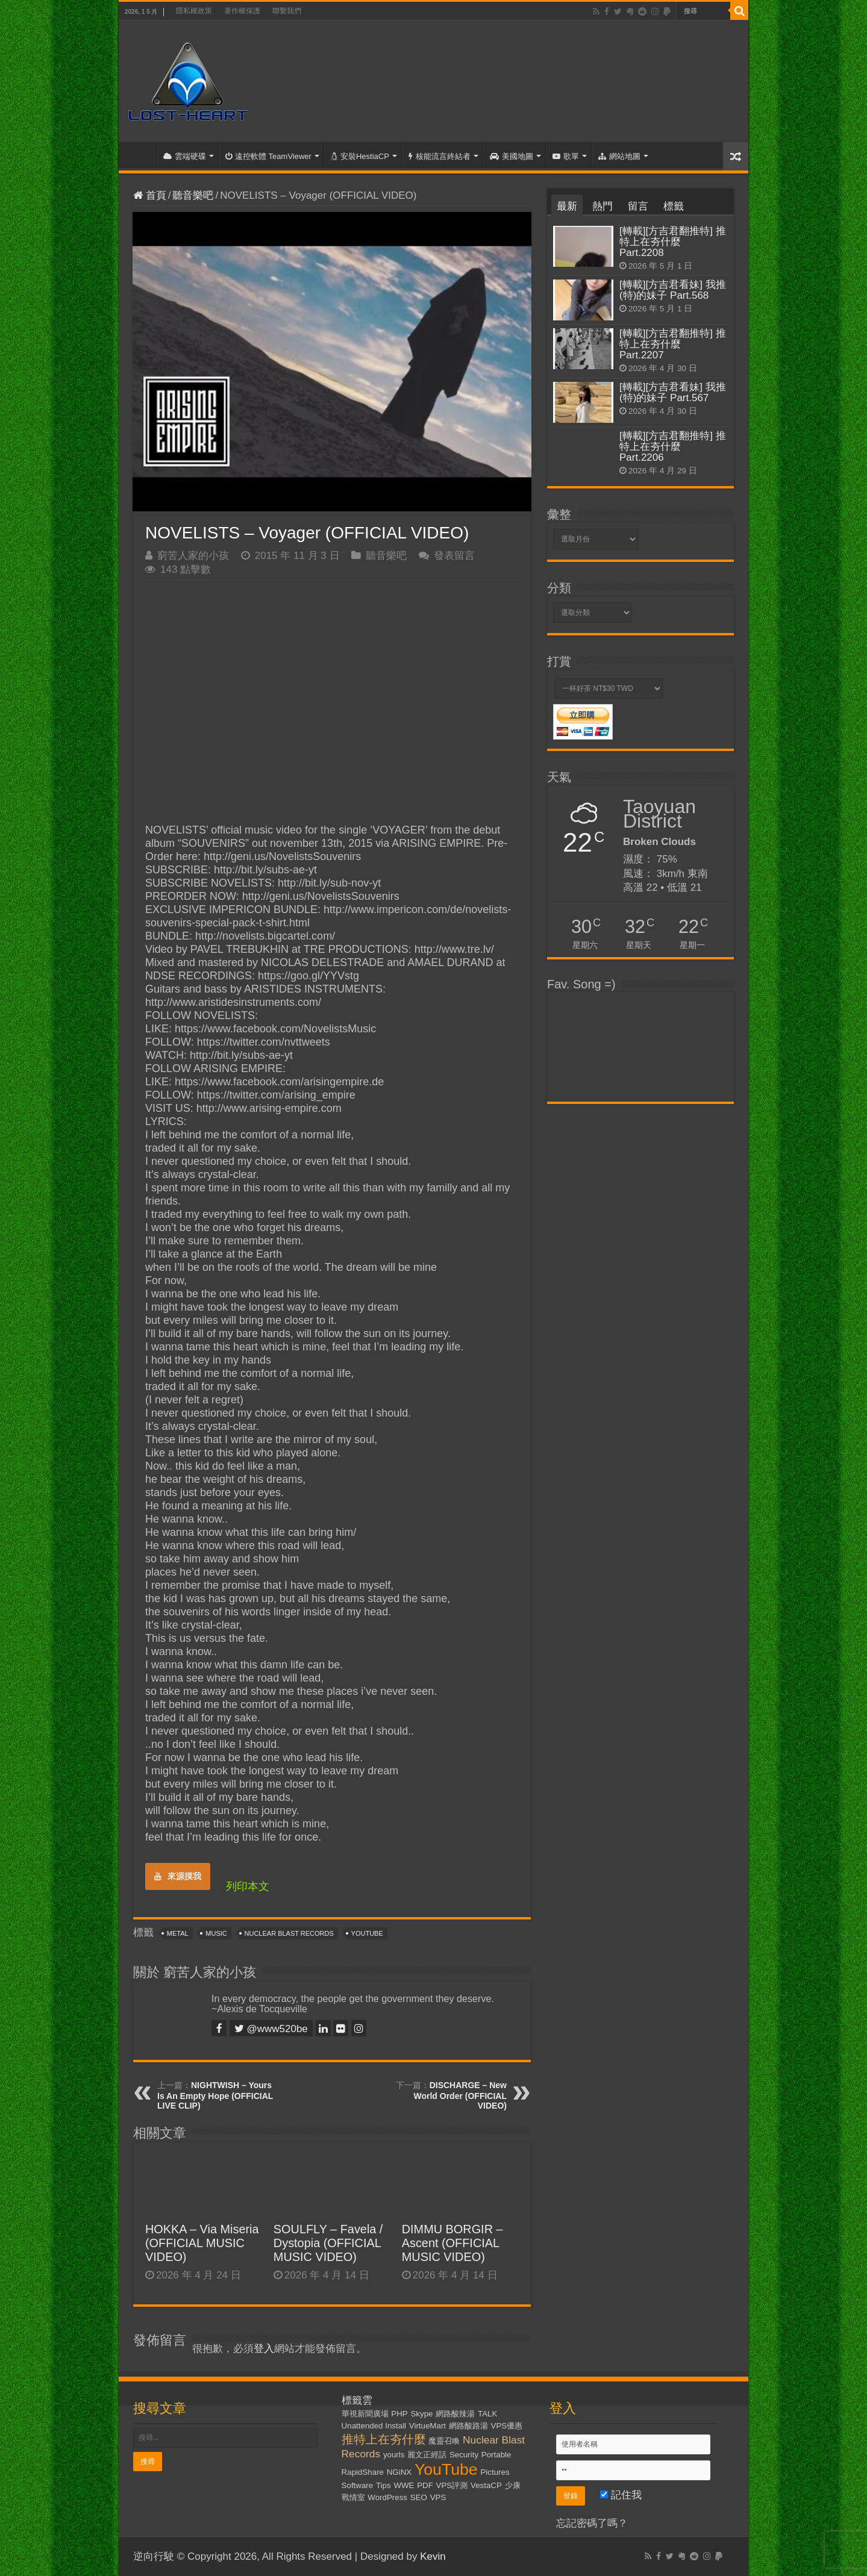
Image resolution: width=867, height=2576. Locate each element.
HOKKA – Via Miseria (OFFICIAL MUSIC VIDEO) (202, 2242)
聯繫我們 (286, 11)
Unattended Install (374, 2425)
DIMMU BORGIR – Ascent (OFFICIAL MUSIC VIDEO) (452, 2242)
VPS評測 (452, 2485)
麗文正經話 (426, 2454)
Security (463, 2454)
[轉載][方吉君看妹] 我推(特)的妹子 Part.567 (672, 392)
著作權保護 (242, 11)
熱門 (602, 206)
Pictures (494, 2472)
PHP (399, 2413)
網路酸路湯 (468, 2425)
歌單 (565, 156)
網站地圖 (619, 156)
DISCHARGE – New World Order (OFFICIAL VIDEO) (460, 2095)
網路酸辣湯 (455, 2413)
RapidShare (363, 2472)
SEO (418, 2497)
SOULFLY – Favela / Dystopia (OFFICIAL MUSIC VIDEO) (328, 2242)
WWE (403, 2485)
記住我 (621, 2495)
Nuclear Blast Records (289, 1933)
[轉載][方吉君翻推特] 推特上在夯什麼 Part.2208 (672, 241)
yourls (394, 2454)
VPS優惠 (507, 2425)
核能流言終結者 (439, 156)
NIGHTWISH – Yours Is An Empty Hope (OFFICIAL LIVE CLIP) (215, 2095)
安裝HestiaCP (360, 156)
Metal (178, 1933)
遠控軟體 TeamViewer (268, 156)
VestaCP (486, 2485)
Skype (421, 2413)
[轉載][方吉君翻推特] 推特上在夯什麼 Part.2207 (672, 344)
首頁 (140, 154)
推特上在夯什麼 (384, 2439)
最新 (567, 206)
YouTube (367, 1933)
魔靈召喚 (444, 2440)
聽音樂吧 (192, 195)
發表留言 (454, 555)
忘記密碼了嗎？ (592, 2523)
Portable (496, 2454)
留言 (638, 206)
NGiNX (399, 2472)
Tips (383, 2485)
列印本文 (247, 1886)
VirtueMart (427, 2425)
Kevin (433, 2556)
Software (358, 2485)
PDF (425, 2485)
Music (216, 1933)
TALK (487, 2413)
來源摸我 (177, 1876)
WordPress (387, 2497)
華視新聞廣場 (365, 2413)
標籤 (673, 206)
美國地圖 (511, 156)
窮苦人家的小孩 (193, 555)
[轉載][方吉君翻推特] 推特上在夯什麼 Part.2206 (672, 446)
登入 (264, 2348)
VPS (438, 2497)
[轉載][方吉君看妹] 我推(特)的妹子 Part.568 (672, 290)
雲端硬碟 (184, 156)
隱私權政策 (194, 11)
